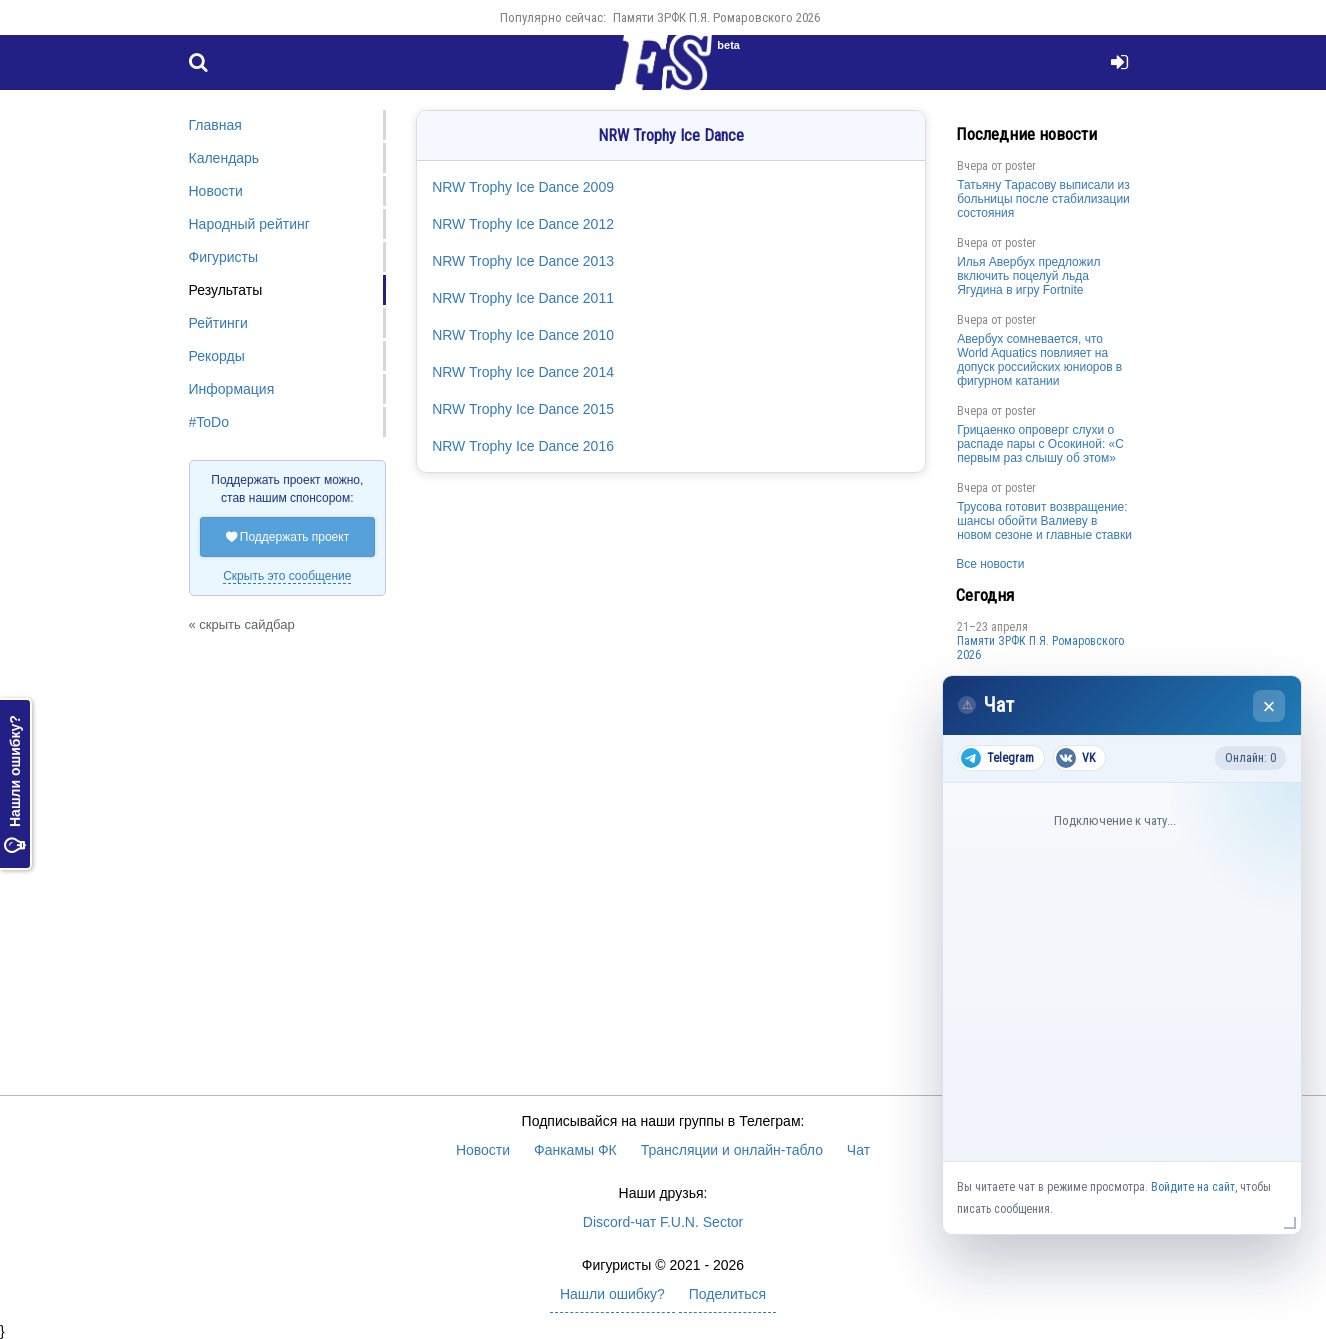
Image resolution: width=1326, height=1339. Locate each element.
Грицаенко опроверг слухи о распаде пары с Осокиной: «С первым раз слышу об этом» (1040, 444)
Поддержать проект (288, 537)
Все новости (990, 564)
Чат (858, 1150)
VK (1075, 758)
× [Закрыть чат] (1269, 706)
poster (1020, 166)
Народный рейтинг (249, 224)
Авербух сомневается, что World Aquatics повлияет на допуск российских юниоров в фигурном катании (1039, 360)
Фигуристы (224, 257)
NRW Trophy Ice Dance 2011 (523, 298)
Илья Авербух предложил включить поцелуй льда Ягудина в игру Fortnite (1028, 276)
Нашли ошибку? (15, 785)
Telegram (997, 758)
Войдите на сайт (1193, 1187)
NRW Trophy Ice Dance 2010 (523, 335)
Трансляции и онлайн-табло (732, 1150)
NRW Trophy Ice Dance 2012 (523, 224)
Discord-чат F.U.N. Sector (663, 1222)
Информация (232, 389)
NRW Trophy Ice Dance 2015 (523, 409)
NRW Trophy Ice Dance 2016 (523, 446)
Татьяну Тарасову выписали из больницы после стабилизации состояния (1043, 199)
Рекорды (217, 356)
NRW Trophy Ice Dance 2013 (523, 261)
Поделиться (727, 1294)
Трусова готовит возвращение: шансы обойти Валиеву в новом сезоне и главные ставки (1044, 521)
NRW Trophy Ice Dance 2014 (523, 372)
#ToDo (209, 422)
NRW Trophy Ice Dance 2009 (523, 187)
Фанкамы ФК (575, 1150)
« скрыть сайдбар (242, 624)
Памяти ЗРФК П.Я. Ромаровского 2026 (716, 17)
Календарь (224, 158)
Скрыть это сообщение (287, 576)
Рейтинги (218, 323)
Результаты (226, 290)
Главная (215, 125)
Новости (216, 191)
